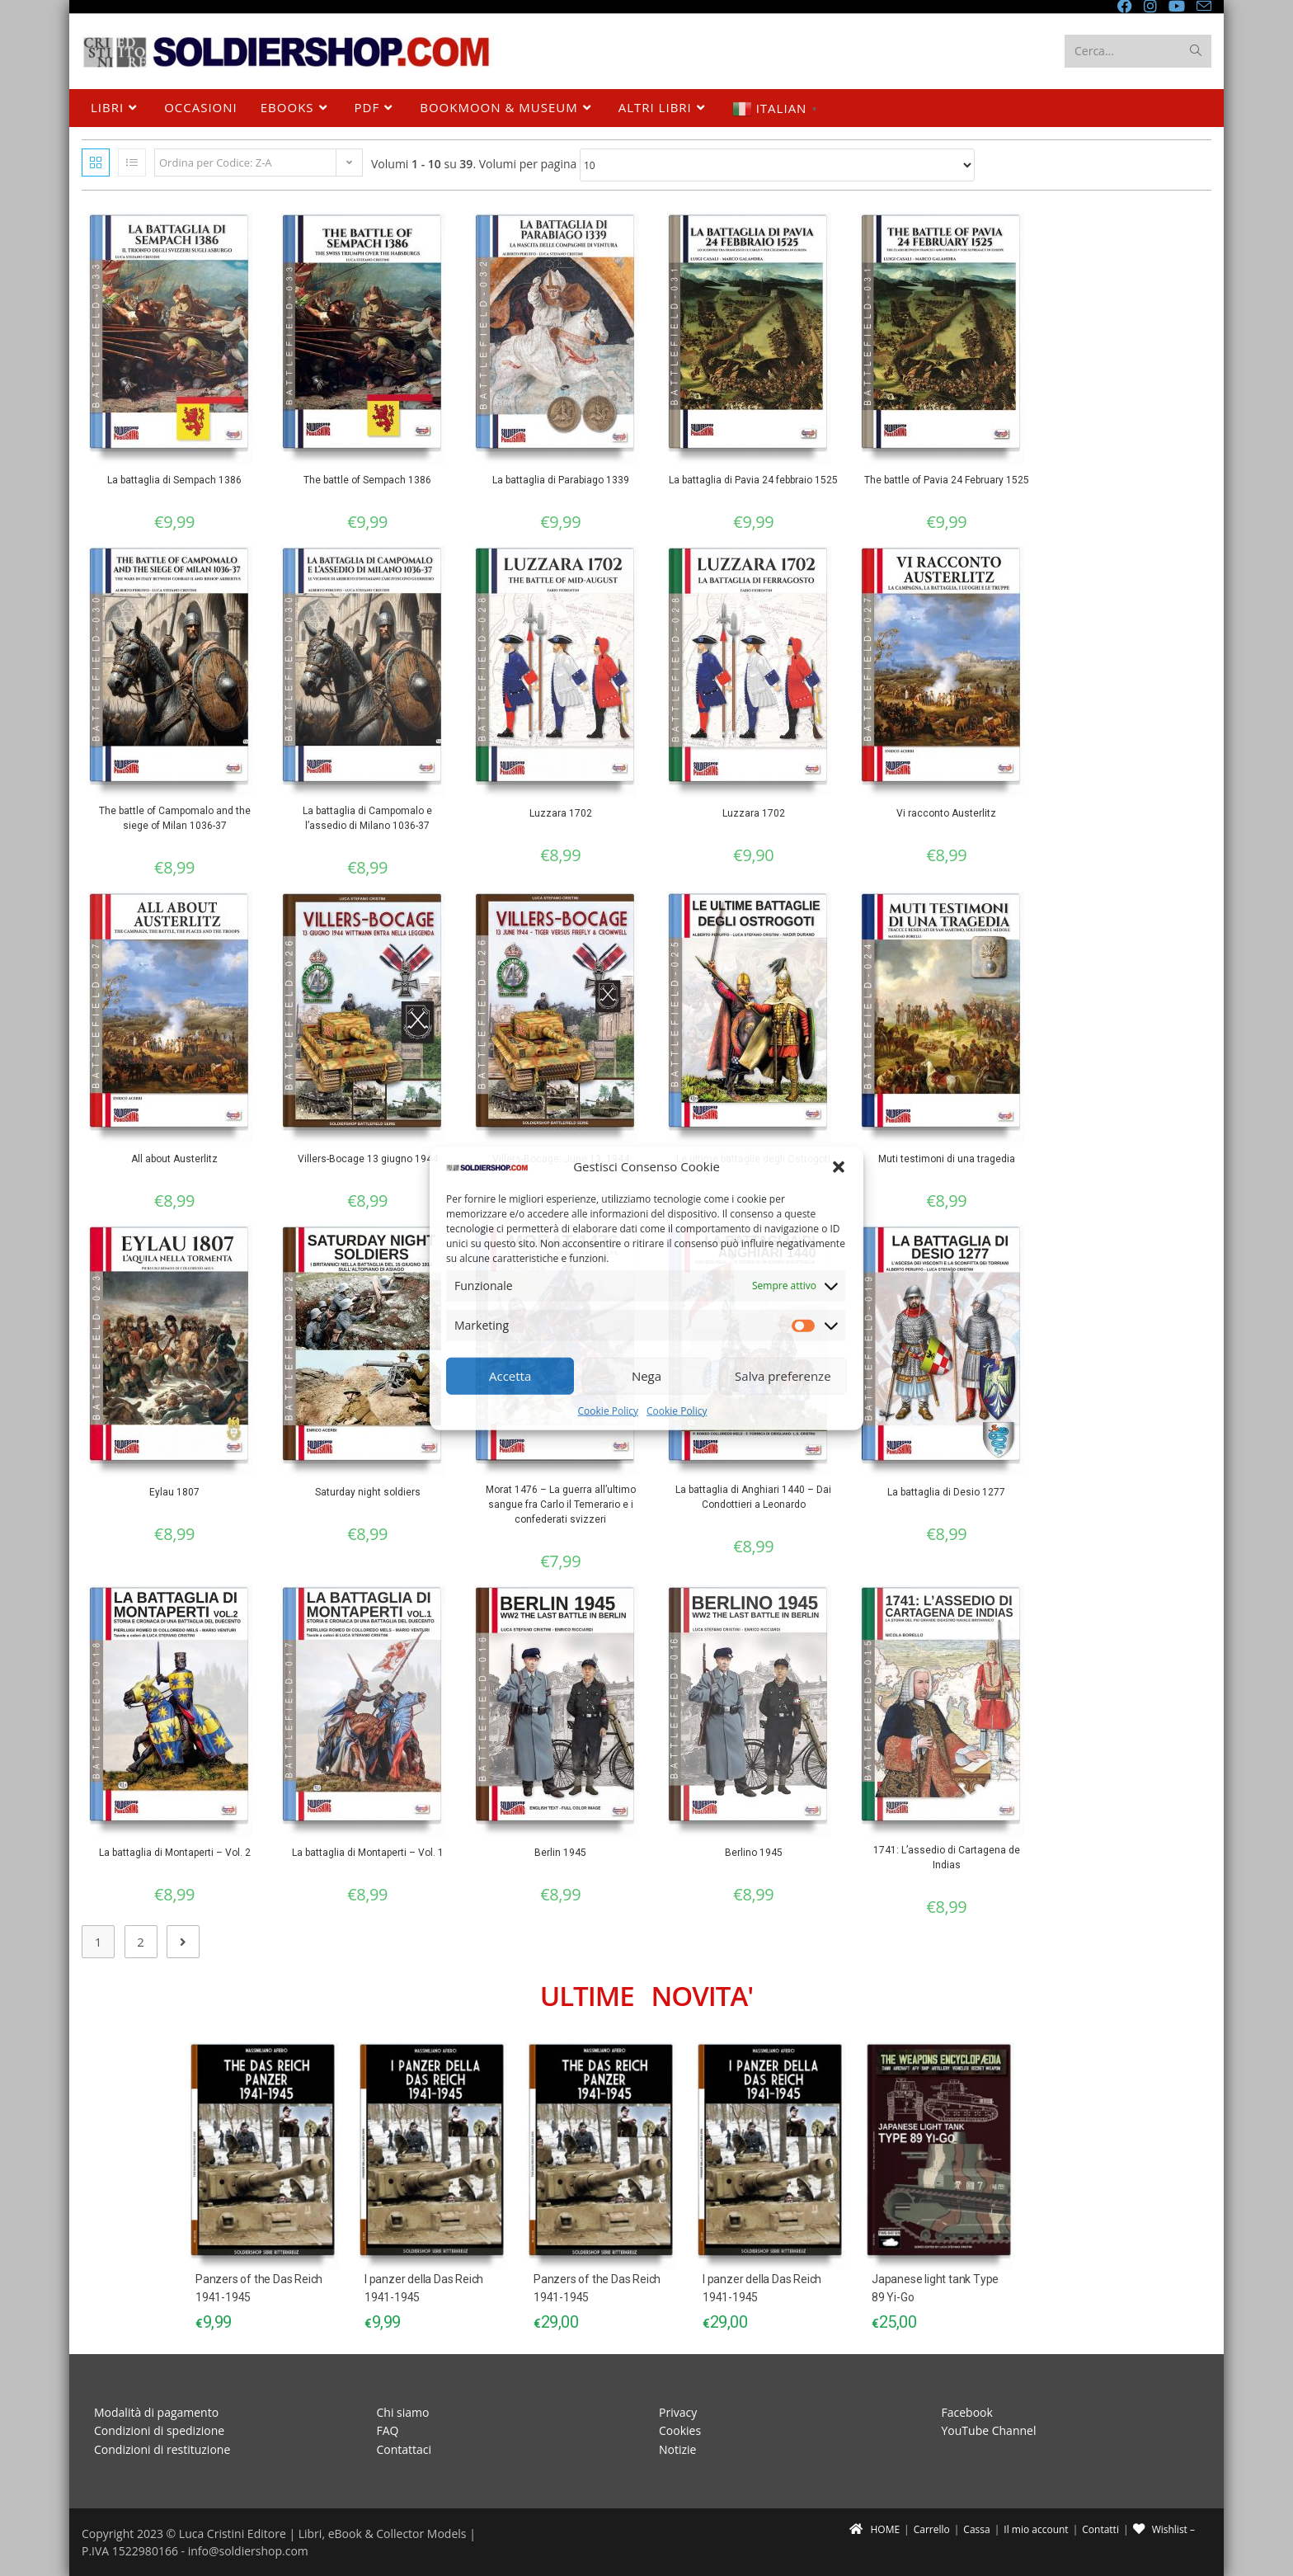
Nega (646, 1376)
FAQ (388, 2430)
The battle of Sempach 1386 (367, 480)
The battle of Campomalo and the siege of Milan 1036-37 (175, 818)
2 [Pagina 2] (140, 1941)
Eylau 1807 (174, 1492)
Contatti (1100, 2529)
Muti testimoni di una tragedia (946, 1159)
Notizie (677, 2448)
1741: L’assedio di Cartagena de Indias (946, 1857)
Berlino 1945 (754, 1852)
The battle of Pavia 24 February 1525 (946, 480)
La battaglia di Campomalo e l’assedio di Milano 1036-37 (367, 818)
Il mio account (1036, 2529)
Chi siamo (403, 2412)
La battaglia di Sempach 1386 (174, 480)
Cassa (976, 2529)
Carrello (932, 2529)
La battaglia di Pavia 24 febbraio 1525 (753, 480)
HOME (874, 2529)
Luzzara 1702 (560, 813)
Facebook (967, 2412)
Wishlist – (1164, 2529)
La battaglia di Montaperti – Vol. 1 (368, 1852)
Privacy (678, 2412)
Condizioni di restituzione (162, 2448)
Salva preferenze (782, 1376)
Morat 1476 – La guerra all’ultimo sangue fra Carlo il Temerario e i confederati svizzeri (561, 1504)
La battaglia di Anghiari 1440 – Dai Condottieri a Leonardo (753, 1497)
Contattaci (404, 2448)
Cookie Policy (608, 1411)
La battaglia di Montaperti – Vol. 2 (175, 1852)
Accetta (510, 1376)
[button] (838, 1166)
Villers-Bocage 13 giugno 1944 (368, 1159)
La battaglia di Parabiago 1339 (560, 480)
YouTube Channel (989, 2430)
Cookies (680, 2430)
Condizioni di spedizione (159, 2430)
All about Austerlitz (174, 1159)
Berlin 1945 (560, 1852)
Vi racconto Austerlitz (946, 813)
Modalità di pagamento (156, 2412)
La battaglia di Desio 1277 (946, 1492)
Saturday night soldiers (368, 1492)
